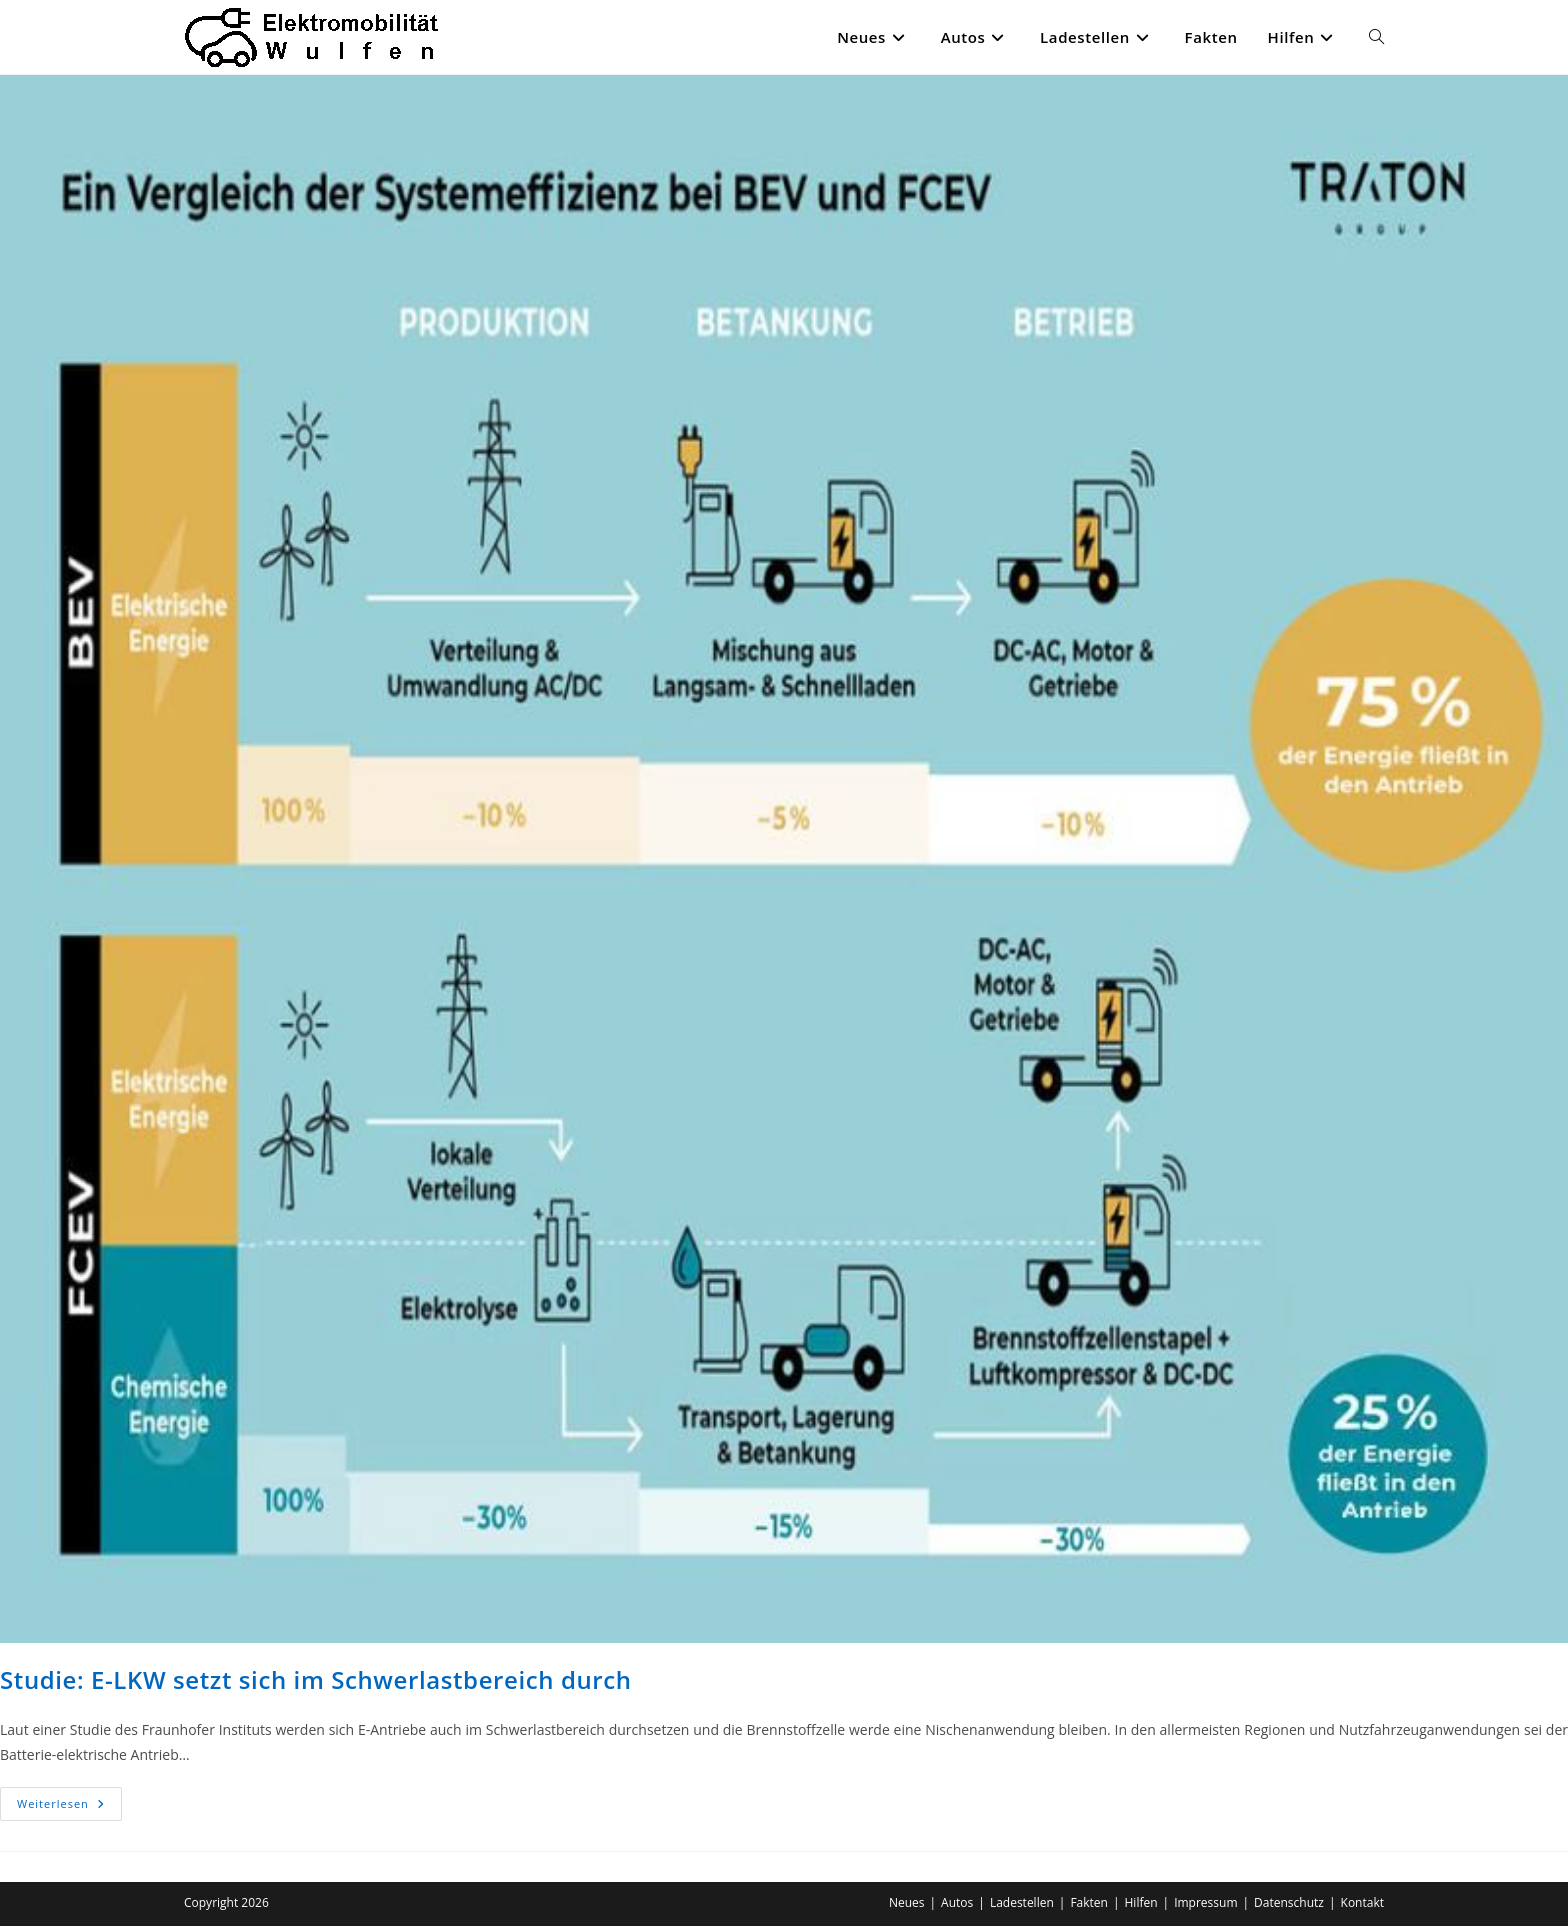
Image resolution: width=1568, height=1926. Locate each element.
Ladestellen (1022, 1902)
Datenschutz (1289, 1902)
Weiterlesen (69, 1807)
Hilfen (1141, 1902)
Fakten (1089, 1902)
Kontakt (1362, 1902)
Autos (957, 1902)
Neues (907, 1902)
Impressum (1205, 1902)
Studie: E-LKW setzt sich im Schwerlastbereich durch (316, 1679)
